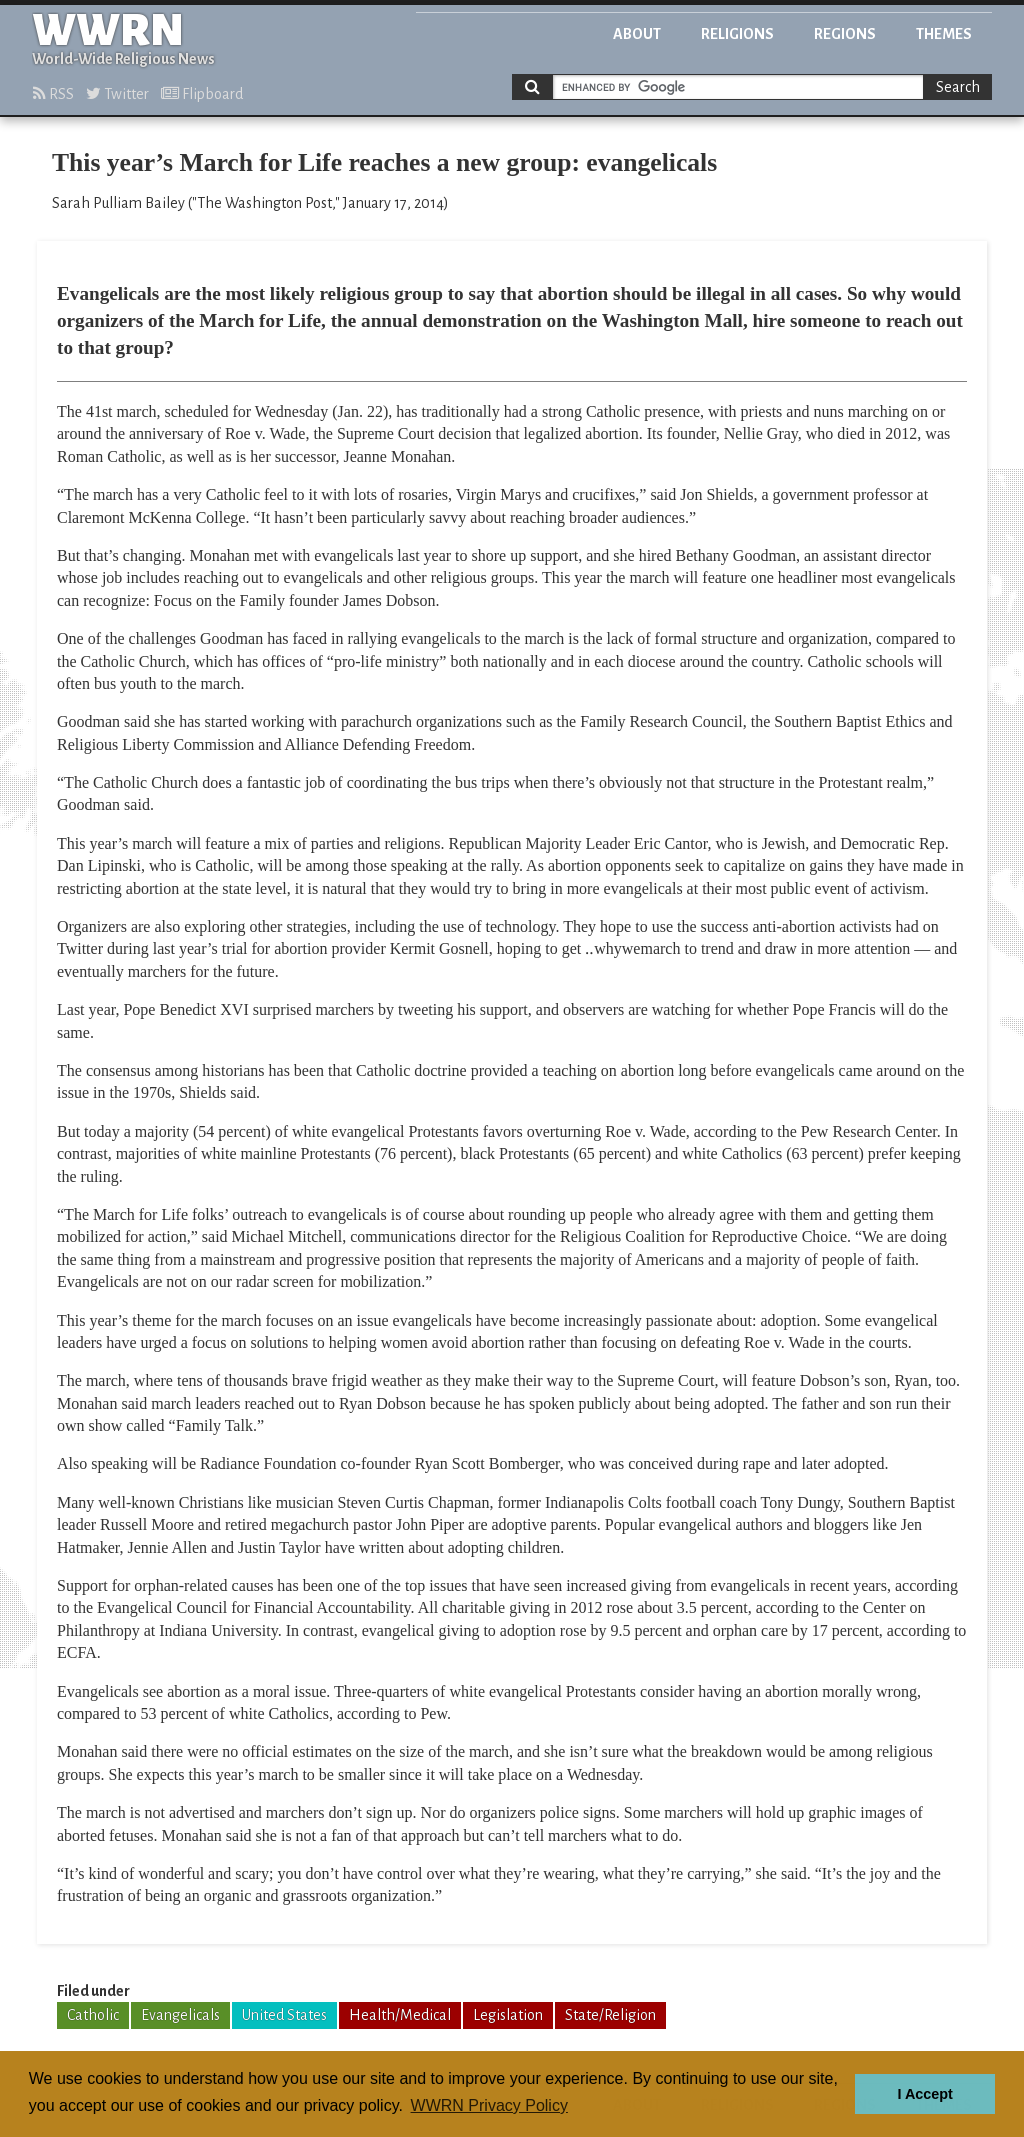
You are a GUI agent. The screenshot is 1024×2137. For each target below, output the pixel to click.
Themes (944, 34)
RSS (53, 94)
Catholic (93, 2015)
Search (958, 87)
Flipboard (202, 94)
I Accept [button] (924, 2094)
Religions (737, 34)
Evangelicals (180, 2015)
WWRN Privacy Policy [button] (489, 2105)
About (637, 34)
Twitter (117, 94)
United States (284, 2015)
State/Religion (610, 2015)
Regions (845, 34)
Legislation (508, 2015)
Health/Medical (400, 2015)
